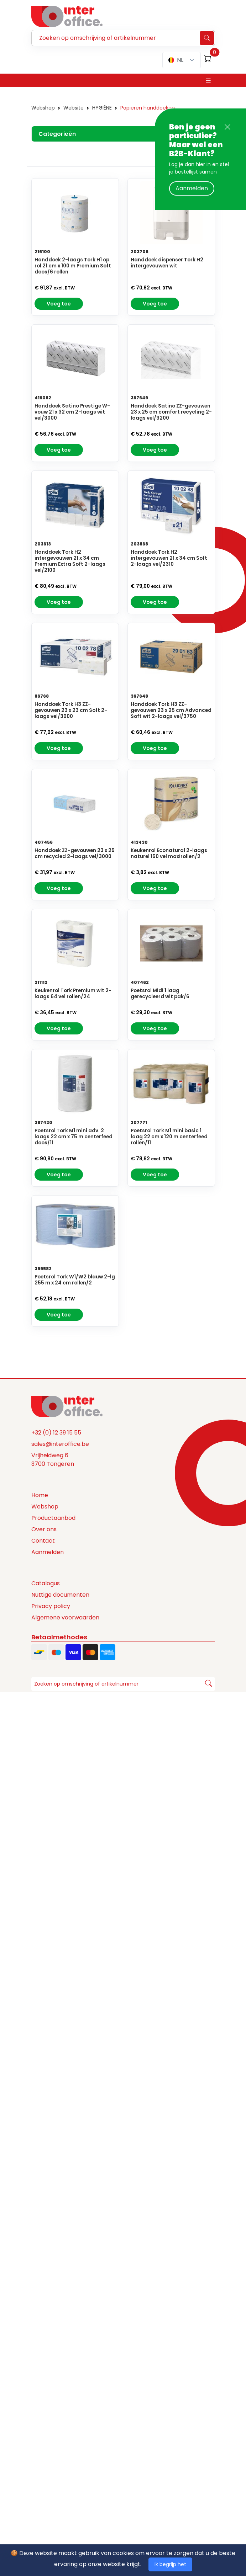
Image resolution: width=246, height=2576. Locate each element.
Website (73, 107)
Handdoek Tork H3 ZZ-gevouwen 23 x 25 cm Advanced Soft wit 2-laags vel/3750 (171, 710)
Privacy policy (50, 1606)
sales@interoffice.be (60, 1444)
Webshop (43, 107)
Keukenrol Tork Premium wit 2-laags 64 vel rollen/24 (73, 994)
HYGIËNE (102, 107)
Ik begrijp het (170, 2564)
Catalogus (45, 1584)
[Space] (67, 1406)
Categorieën (57, 134)
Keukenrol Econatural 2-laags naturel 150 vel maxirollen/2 (169, 853)
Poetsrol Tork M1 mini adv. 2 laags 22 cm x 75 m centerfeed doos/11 (73, 1137)
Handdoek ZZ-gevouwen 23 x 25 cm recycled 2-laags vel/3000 (75, 853)
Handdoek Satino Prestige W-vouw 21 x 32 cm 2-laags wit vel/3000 (72, 412)
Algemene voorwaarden (65, 1618)
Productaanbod (53, 1518)
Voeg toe (59, 304)
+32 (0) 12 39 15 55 (56, 1433)
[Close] (227, 127)
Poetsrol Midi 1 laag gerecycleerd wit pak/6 (160, 994)
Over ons (44, 1530)
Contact (43, 1541)
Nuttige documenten (60, 1595)
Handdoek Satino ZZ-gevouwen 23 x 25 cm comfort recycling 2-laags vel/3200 (171, 412)
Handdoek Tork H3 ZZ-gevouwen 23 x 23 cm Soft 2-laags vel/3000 (71, 710)
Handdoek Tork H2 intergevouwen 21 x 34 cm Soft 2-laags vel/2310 (169, 558)
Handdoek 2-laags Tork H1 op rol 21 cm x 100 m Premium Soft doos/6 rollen (73, 266)
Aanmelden (192, 188)
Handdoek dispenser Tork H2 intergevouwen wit (167, 263)
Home (39, 1495)
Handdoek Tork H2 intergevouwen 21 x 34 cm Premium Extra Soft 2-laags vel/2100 (70, 561)
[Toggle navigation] (208, 80)
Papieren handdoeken (147, 107)
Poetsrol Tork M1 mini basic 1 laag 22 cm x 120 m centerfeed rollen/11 (169, 1137)
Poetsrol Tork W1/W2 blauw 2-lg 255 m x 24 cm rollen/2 (75, 1280)
